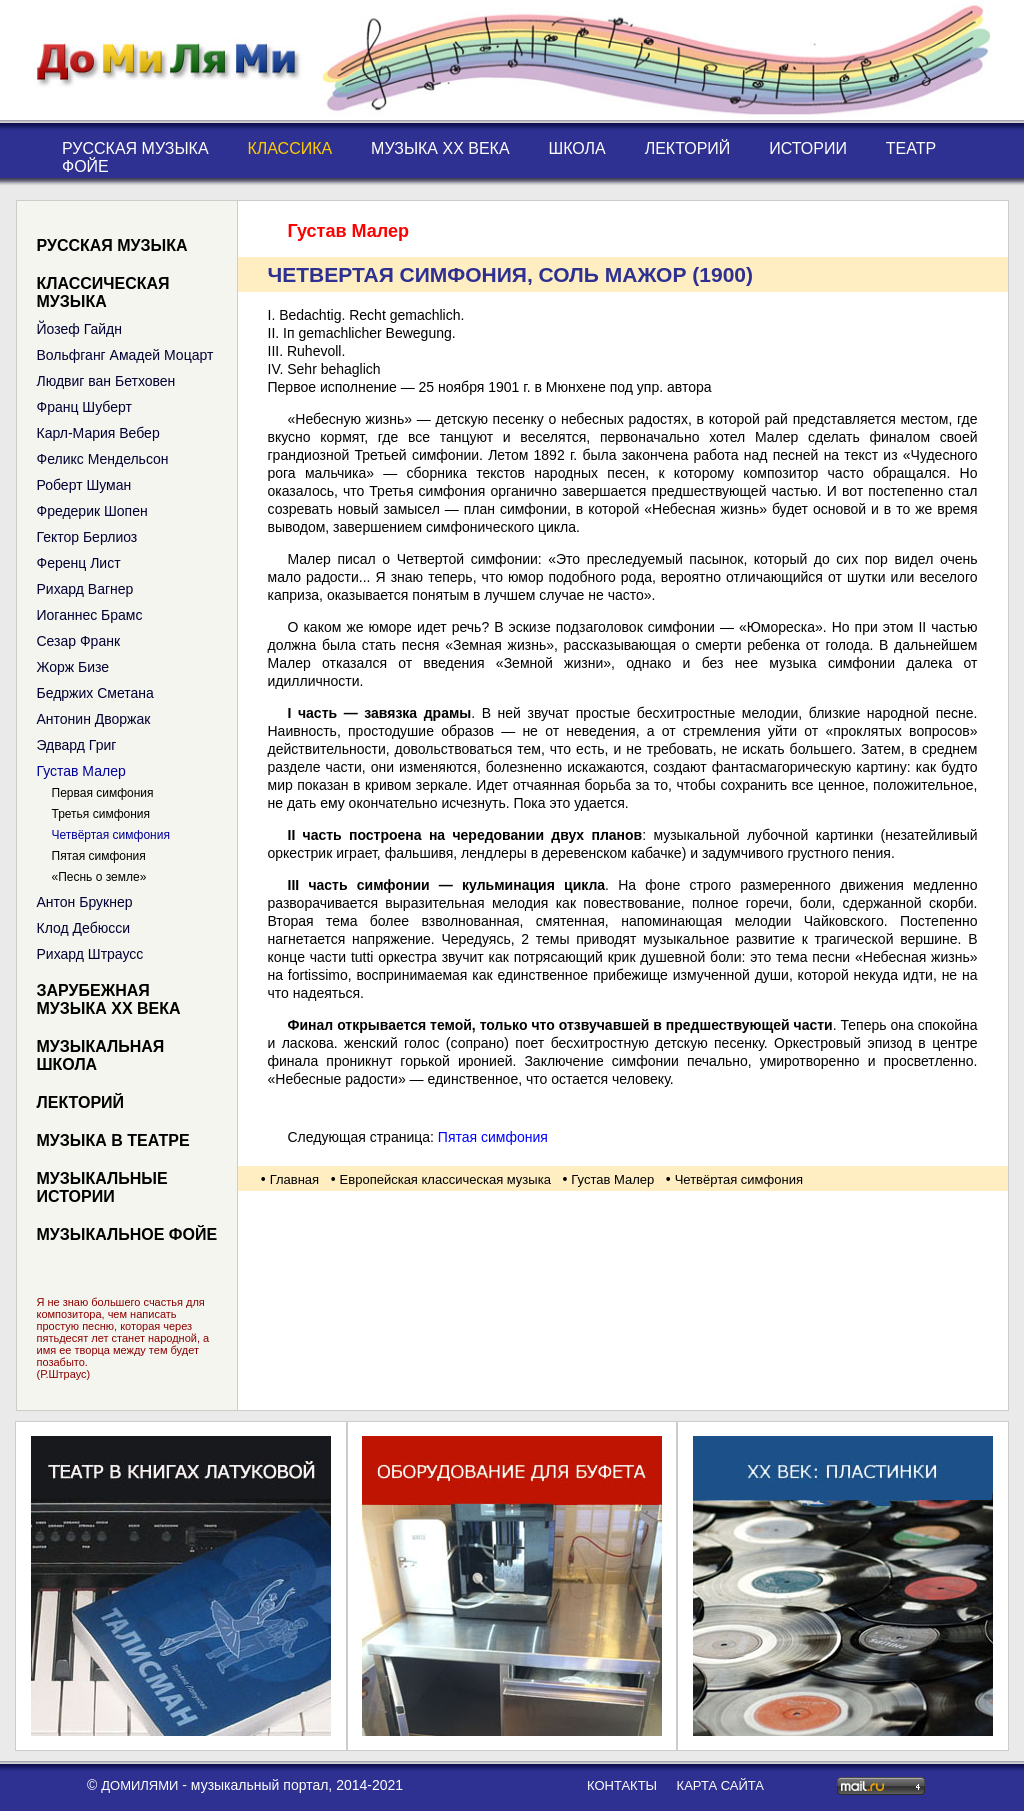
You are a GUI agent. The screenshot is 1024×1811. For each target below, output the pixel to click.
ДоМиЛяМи (139, 1785)
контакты (622, 1785)
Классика (289, 148)
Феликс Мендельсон (103, 459)
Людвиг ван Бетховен (106, 381)
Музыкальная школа (101, 1055)
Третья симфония (101, 814)
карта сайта (720, 1785)
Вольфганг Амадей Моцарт (125, 355)
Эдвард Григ (77, 745)
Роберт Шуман (84, 485)
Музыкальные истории (102, 1187)
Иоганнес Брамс (90, 615)
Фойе (85, 166)
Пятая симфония (99, 856)
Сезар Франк (79, 641)
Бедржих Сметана (95, 693)
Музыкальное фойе (127, 1234)
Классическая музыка (103, 292)
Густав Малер (81, 771)
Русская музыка (135, 148)
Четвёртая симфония (111, 835)
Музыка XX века (440, 148)
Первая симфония (103, 793)
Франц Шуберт (84, 407)
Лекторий (688, 148)
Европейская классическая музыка (445, 1179)
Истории (808, 148)
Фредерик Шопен (92, 511)
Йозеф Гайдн (79, 329)
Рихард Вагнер (85, 589)
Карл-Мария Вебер (98, 433)
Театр (911, 148)
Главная (294, 1179)
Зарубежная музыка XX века (109, 999)
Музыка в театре (113, 1140)
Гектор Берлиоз (87, 537)
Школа (577, 148)
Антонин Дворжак (94, 719)
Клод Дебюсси (83, 928)
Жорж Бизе (73, 667)
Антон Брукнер (85, 902)
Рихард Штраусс (90, 954)
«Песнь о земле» (99, 877)
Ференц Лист (79, 563)
